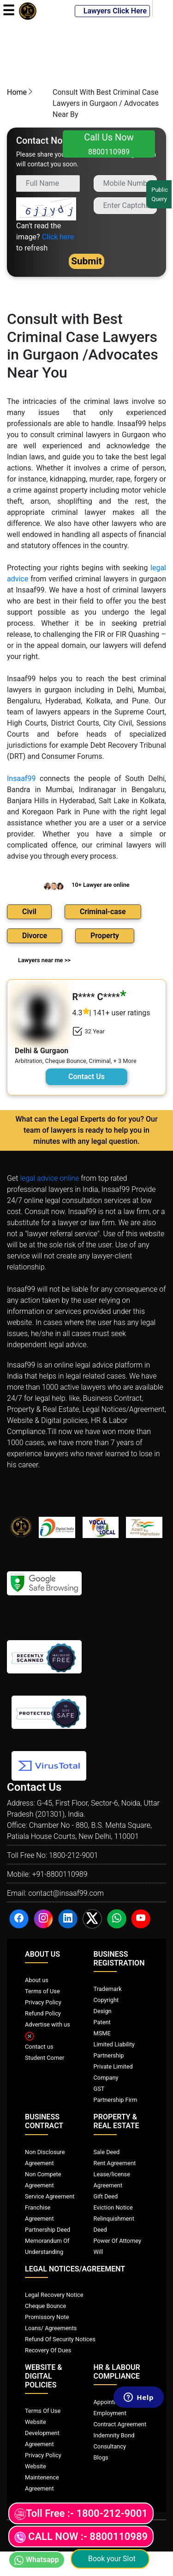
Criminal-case (103, 911)
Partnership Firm (115, 2099)
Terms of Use (42, 1991)
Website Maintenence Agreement (42, 2477)
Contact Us (86, 1076)
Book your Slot (110, 2558)
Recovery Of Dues (48, 2350)
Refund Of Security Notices (60, 2339)
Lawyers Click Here (112, 10)
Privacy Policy (43, 2002)
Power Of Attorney (118, 2240)
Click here (58, 236)
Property (104, 935)
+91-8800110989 (59, 1874)
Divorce (34, 935)
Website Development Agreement (42, 2433)
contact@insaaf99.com (66, 1893)
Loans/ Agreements (51, 2328)
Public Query (160, 194)
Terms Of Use (42, 2410)
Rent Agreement (115, 2163)
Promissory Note (47, 2317)
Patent (102, 2022)
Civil (29, 911)
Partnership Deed (47, 2229)
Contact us (39, 2046)
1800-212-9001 (73, 1855)
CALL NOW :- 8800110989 (81, 2537)
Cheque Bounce (45, 2305)
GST (99, 2088)
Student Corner (44, 2057)
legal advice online (49, 1178)
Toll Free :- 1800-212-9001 (81, 2514)
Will (98, 2251)
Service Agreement (49, 2196)
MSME (102, 2033)
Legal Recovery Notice (54, 2294)
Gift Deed (106, 2196)
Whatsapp (36, 2560)
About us (36, 1980)
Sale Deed (107, 2152)
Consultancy (110, 2446)
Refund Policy (43, 2013)
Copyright (106, 1999)
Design (103, 2011)
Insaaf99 (21, 778)
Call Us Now (109, 144)
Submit (86, 261)
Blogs (101, 2457)
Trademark (108, 1988)
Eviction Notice (113, 2207)
